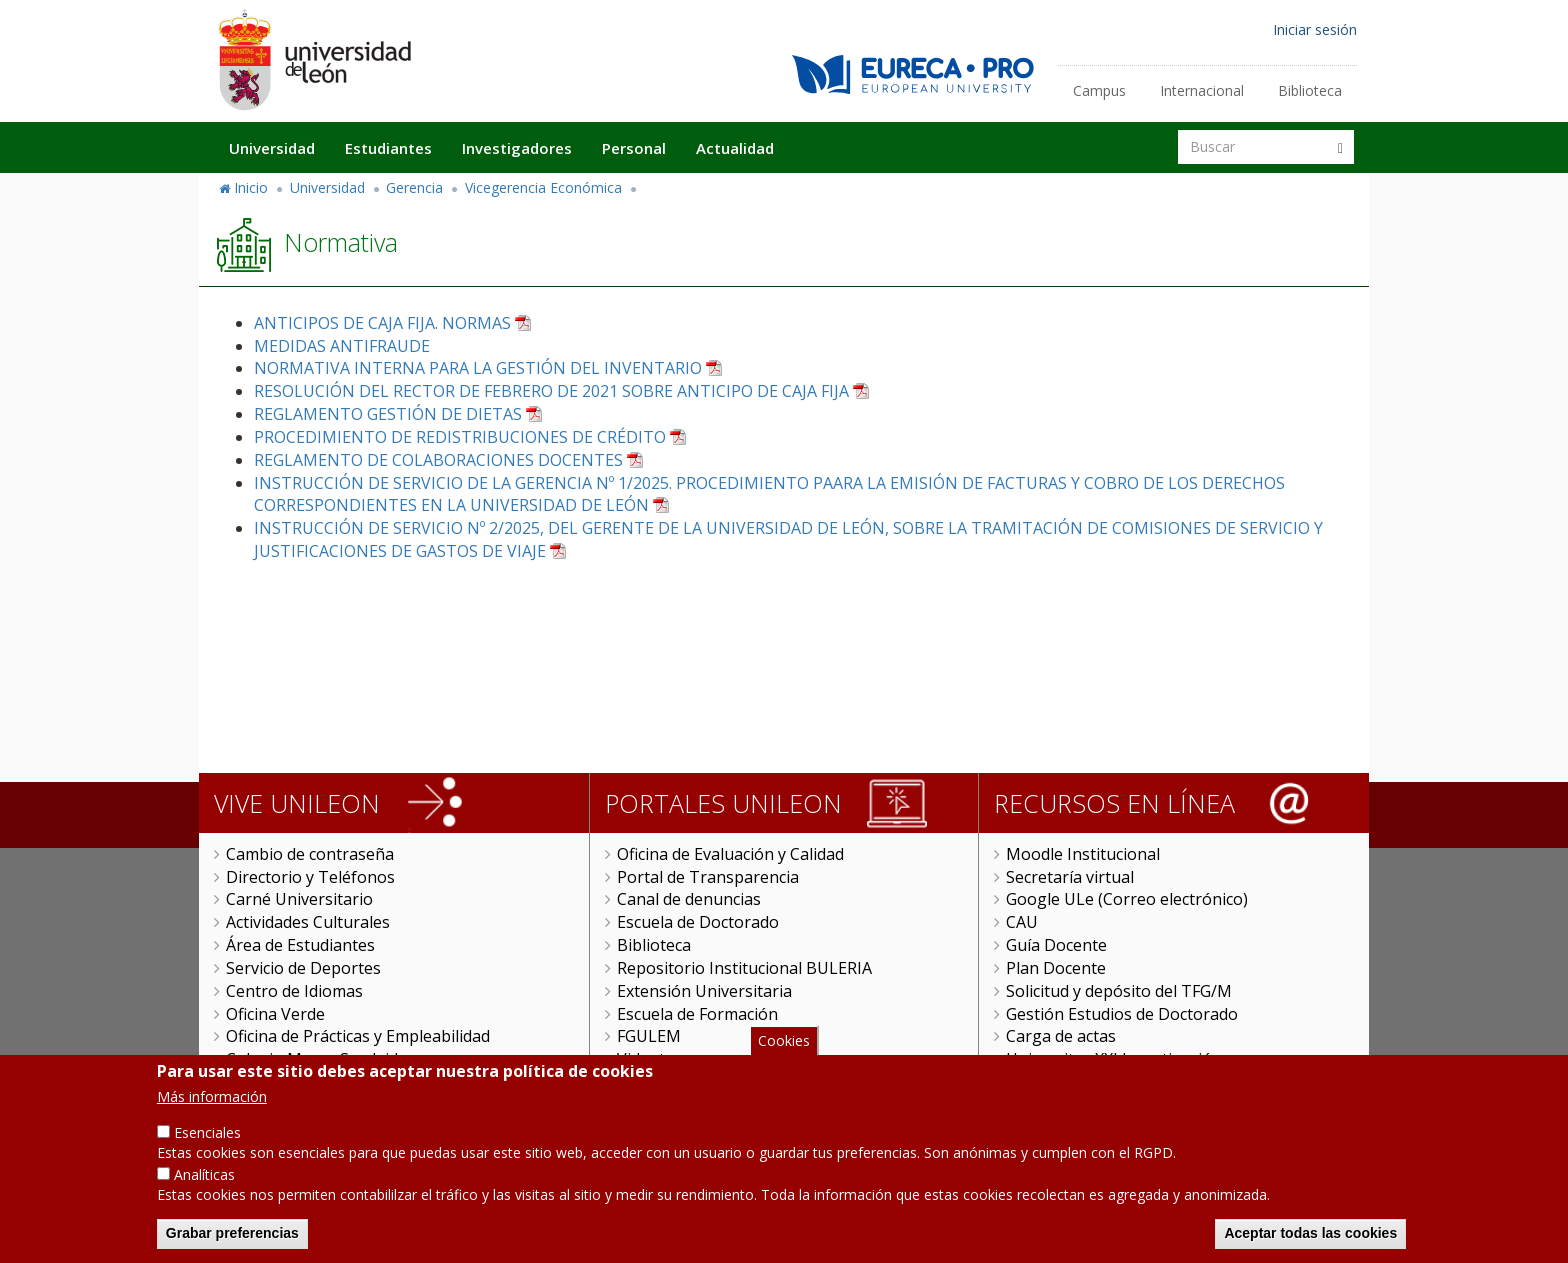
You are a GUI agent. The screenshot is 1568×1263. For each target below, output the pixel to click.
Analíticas (204, 1194)
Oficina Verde (275, 1014)
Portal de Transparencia (708, 877)
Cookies (784, 1060)
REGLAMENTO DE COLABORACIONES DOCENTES (438, 460)
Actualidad (735, 148)
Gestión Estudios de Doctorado (1122, 1014)
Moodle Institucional (1083, 854)
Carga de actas (1061, 1036)
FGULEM (649, 1036)
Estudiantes (388, 148)
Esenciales (207, 1152)
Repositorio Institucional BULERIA (744, 968)
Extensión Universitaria (704, 991)
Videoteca (653, 1059)
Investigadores (517, 148)
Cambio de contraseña (310, 854)
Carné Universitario (299, 899)
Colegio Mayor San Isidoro (325, 1059)
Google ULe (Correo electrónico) (1127, 899)
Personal (634, 148)
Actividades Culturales (308, 922)
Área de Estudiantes (300, 945)
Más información (212, 1116)
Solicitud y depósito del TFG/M (1119, 991)
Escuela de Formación (697, 1014)
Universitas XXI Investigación (1114, 1059)
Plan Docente (1056, 968)
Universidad (272, 148)
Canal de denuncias (689, 899)
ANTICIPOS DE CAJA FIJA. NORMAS (382, 323)
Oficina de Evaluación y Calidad (730, 854)
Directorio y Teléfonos (310, 877)
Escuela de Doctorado (698, 922)
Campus (1099, 90)
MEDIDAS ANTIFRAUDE (342, 346)
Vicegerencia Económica (543, 187)
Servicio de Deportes (303, 968)
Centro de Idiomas (294, 991)
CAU (1022, 922)
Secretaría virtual (1070, 877)
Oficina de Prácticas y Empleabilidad (358, 1036)
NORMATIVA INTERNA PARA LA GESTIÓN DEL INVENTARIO (478, 368)
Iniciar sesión (1315, 29)
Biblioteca (1310, 90)
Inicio (251, 187)
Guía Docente (1056, 945)
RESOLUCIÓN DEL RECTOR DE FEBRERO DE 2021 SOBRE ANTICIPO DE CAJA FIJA (551, 391)
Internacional (1202, 90)
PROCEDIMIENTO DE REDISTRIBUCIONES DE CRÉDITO (460, 437)
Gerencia (414, 187)
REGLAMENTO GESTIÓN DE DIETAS (388, 414)
